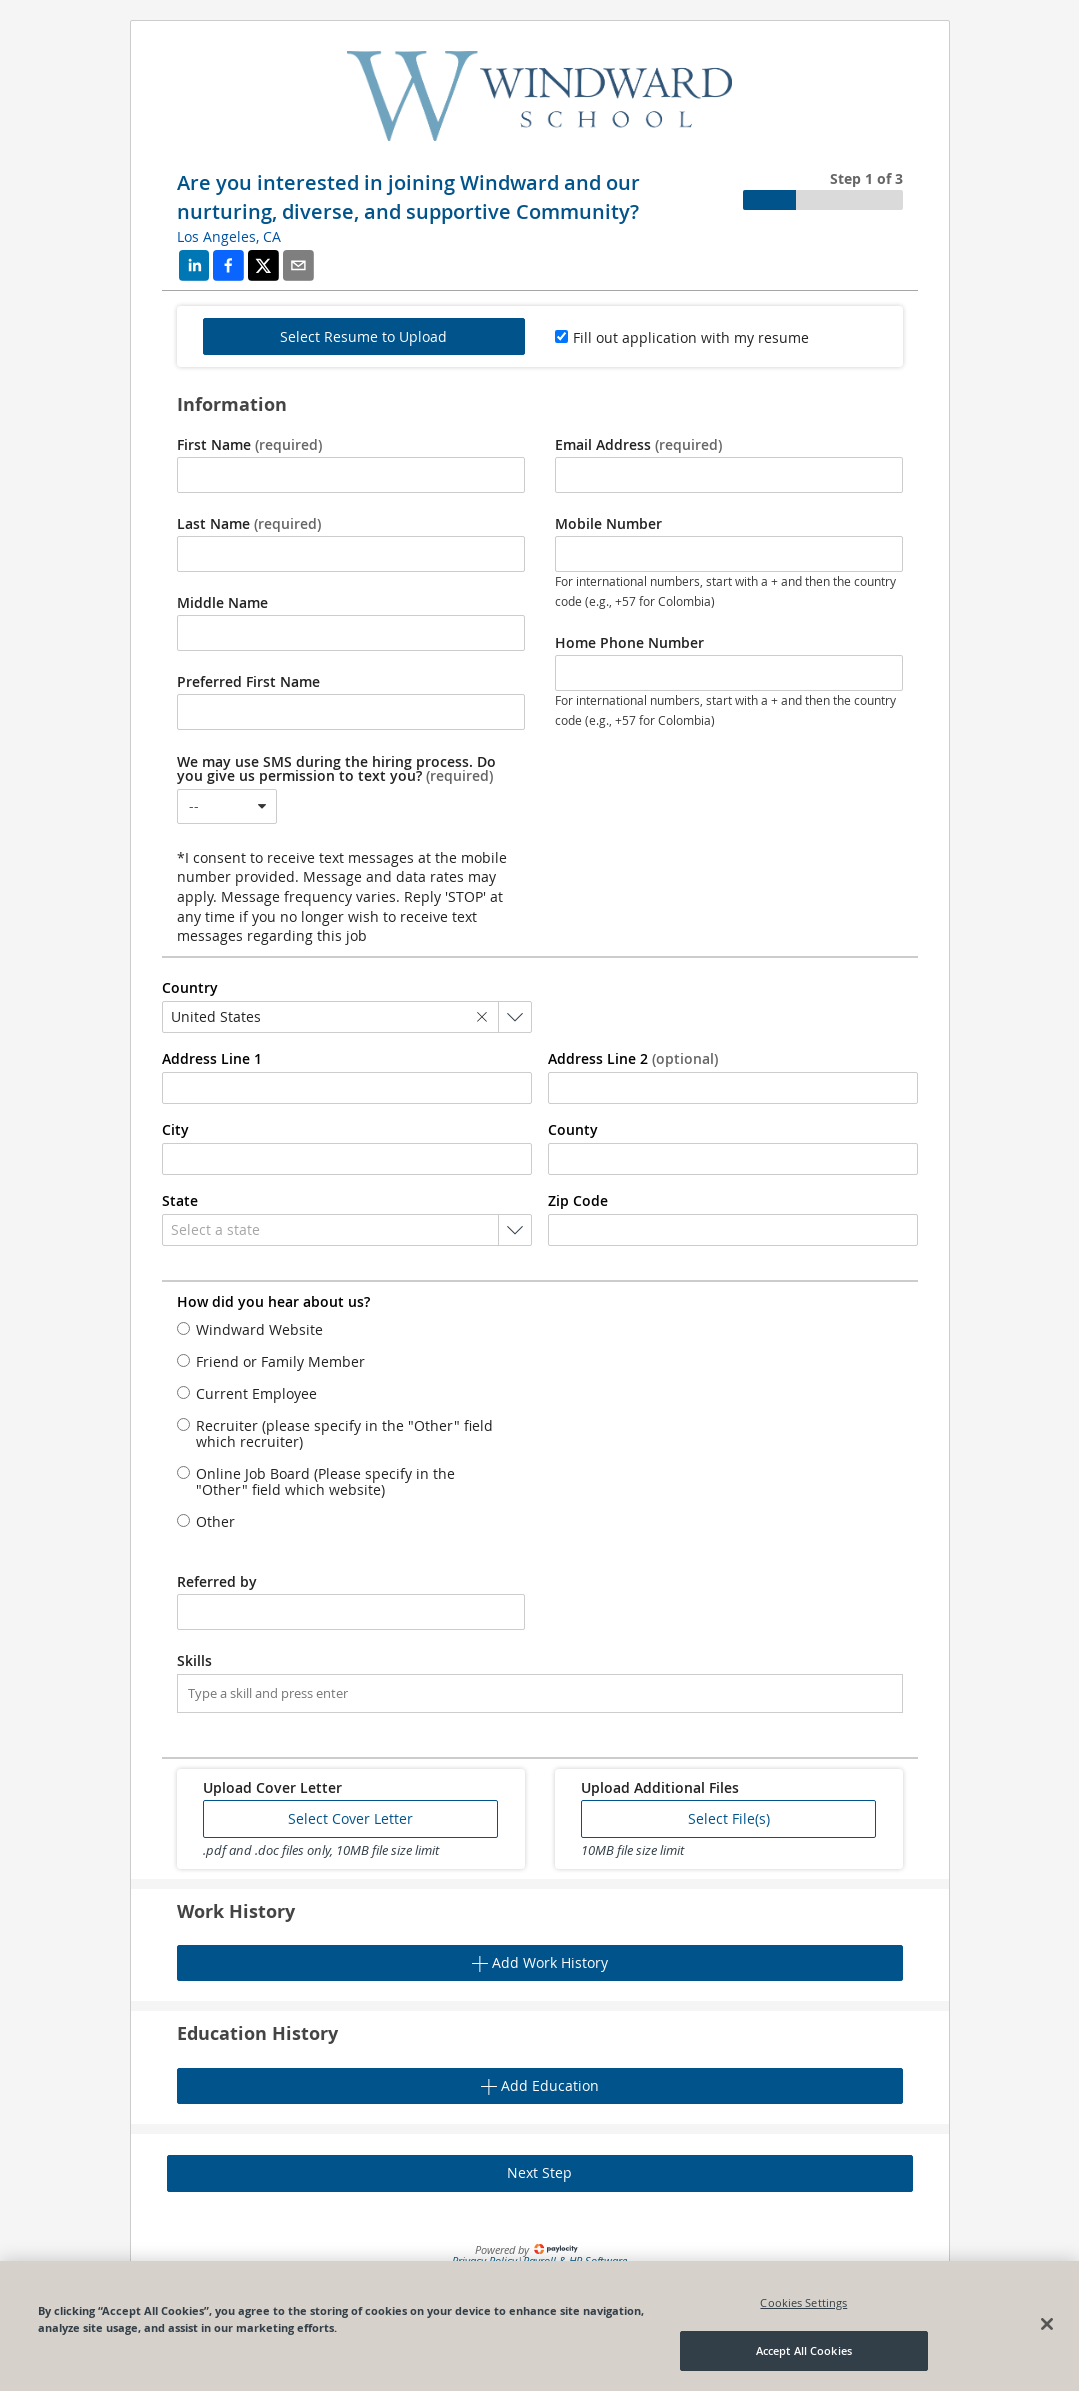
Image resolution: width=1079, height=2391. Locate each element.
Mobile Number (608, 524)
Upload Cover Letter (272, 1788)
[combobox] (227, 806)
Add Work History (540, 1962)
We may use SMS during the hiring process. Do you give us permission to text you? (336, 769)
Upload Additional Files (660, 1788)
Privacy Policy (484, 2260)
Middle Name (222, 603)
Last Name (249, 524)
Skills (194, 1661)
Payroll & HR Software (575, 2260)
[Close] (1047, 2369)
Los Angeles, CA (229, 236)
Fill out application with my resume (691, 337)
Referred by (217, 1582)
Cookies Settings (803, 2346)
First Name (249, 445)
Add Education (540, 2085)
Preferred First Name (248, 682)
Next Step (539, 2172)
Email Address (638, 445)
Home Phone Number (629, 643)
